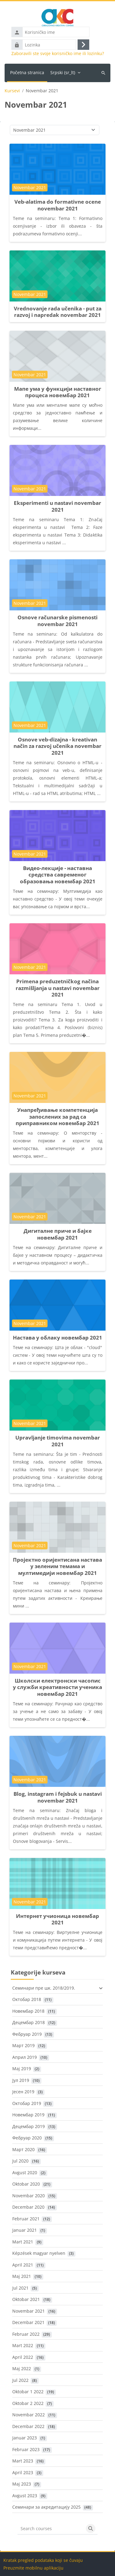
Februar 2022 (26, 2334)
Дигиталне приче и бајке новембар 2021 (58, 1234)
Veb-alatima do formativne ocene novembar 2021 (57, 205)
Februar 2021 (26, 2219)
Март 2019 (23, 2045)
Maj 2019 (21, 2068)
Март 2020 (23, 2149)
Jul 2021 (20, 2288)
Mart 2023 (22, 2461)
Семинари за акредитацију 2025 (46, 2507)
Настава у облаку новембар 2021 (57, 1337)
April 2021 (22, 2265)
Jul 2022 (20, 2380)
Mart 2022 (22, 2345)
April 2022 (22, 2357)
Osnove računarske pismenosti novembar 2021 (57, 621)
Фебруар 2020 (27, 2138)
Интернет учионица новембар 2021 (57, 1919)
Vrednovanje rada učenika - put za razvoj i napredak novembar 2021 (58, 312)
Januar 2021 (24, 2230)
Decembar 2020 (28, 2207)
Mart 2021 (22, 2242)
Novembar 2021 (28, 2311)
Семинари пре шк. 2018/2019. (43, 1988)
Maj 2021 (21, 2276)
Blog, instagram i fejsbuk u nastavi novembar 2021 (57, 1797)
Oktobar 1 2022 (28, 2391)
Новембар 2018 (28, 2011)
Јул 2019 (20, 2080)
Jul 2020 (20, 2161)
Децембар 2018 (28, 2022)
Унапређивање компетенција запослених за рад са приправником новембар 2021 (57, 1116)
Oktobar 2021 (26, 2299)
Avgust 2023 (24, 2495)
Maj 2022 (21, 2368)
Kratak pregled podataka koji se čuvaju (43, 2560)
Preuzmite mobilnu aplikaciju (33, 2568)
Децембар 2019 (28, 2126)
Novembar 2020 (28, 2196)
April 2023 (22, 2472)
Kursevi (12, 91)
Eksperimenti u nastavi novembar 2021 (57, 506)
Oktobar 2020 (26, 2184)
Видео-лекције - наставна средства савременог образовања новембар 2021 (57, 875)
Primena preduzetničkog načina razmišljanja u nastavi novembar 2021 (58, 988)
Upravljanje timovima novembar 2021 (57, 1441)
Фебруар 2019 (27, 2034)
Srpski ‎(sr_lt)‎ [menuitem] (62, 72)
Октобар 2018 (26, 1999)
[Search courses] (50, 2529)
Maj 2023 (21, 2484)
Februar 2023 (26, 2449)
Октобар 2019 (26, 2103)
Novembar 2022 (28, 2415)
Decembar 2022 (28, 2426)
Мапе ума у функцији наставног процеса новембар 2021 (57, 392)
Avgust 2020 (24, 2172)
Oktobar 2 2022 (28, 2403)
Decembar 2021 (28, 2322)
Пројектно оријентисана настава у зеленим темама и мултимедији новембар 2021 (57, 1566)
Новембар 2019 (28, 2115)
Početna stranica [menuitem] (27, 72)
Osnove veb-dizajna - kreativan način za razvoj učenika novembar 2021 (57, 746)
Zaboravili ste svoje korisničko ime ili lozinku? (57, 53)
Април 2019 (24, 2057)
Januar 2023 (24, 2438)
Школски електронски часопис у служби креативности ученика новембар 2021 (57, 1687)
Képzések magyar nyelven (38, 2253)
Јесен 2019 (23, 2092)
